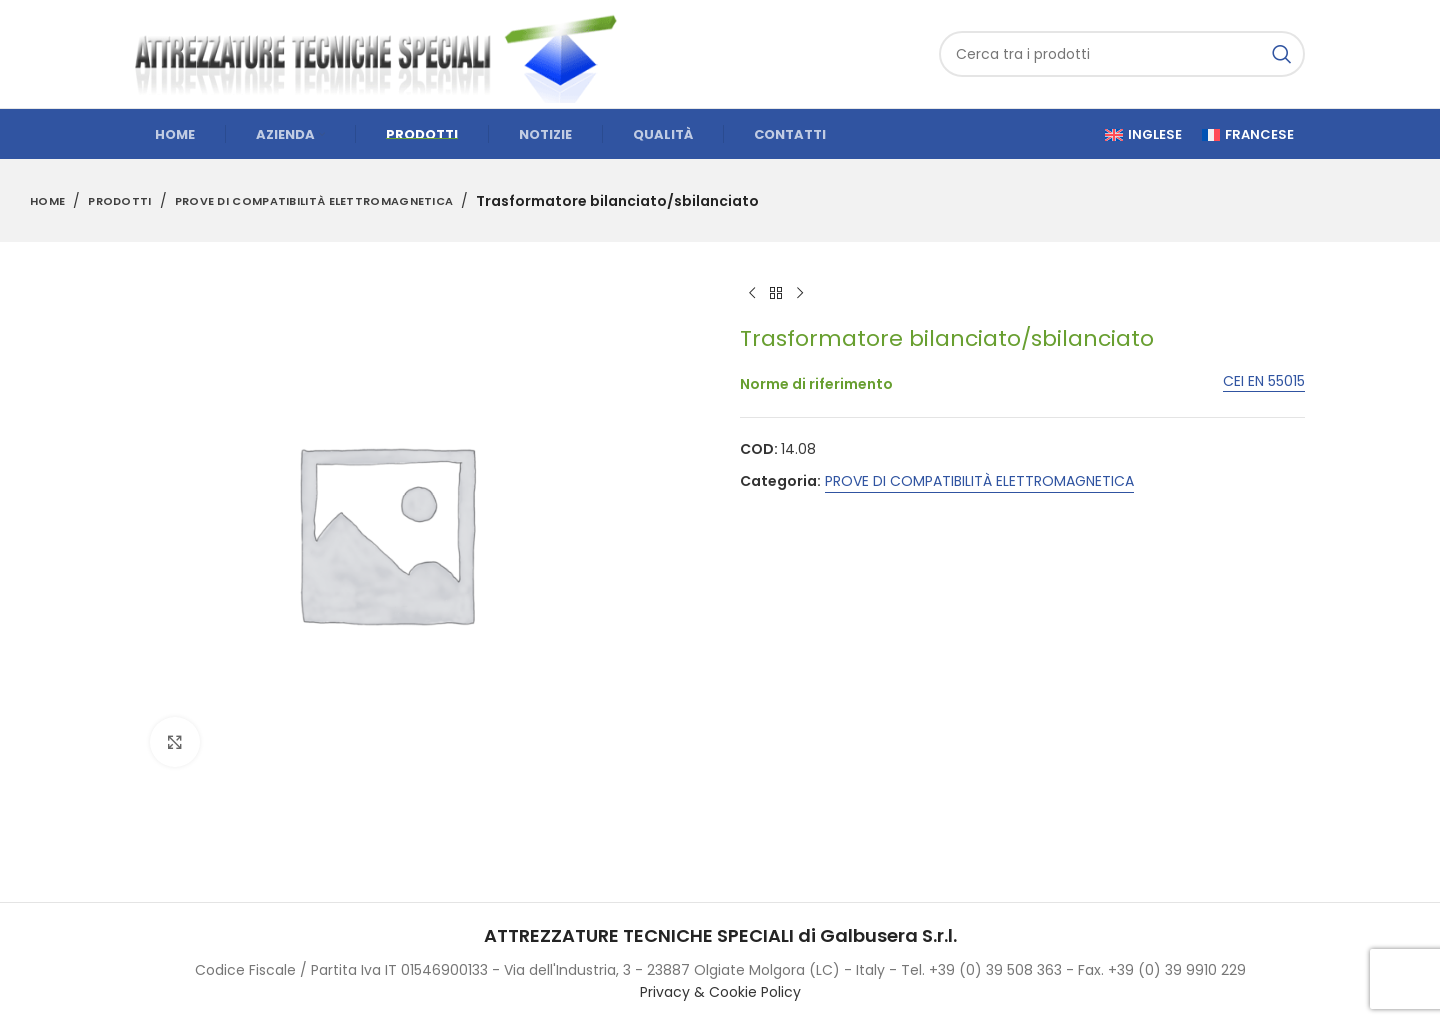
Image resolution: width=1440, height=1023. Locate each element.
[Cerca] (1122, 54)
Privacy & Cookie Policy (720, 992)
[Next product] (800, 294)
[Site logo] (385, 53)
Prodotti (119, 201)
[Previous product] (752, 294)
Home (47, 201)
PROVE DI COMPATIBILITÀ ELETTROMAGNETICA (314, 201)
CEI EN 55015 (1264, 382)
